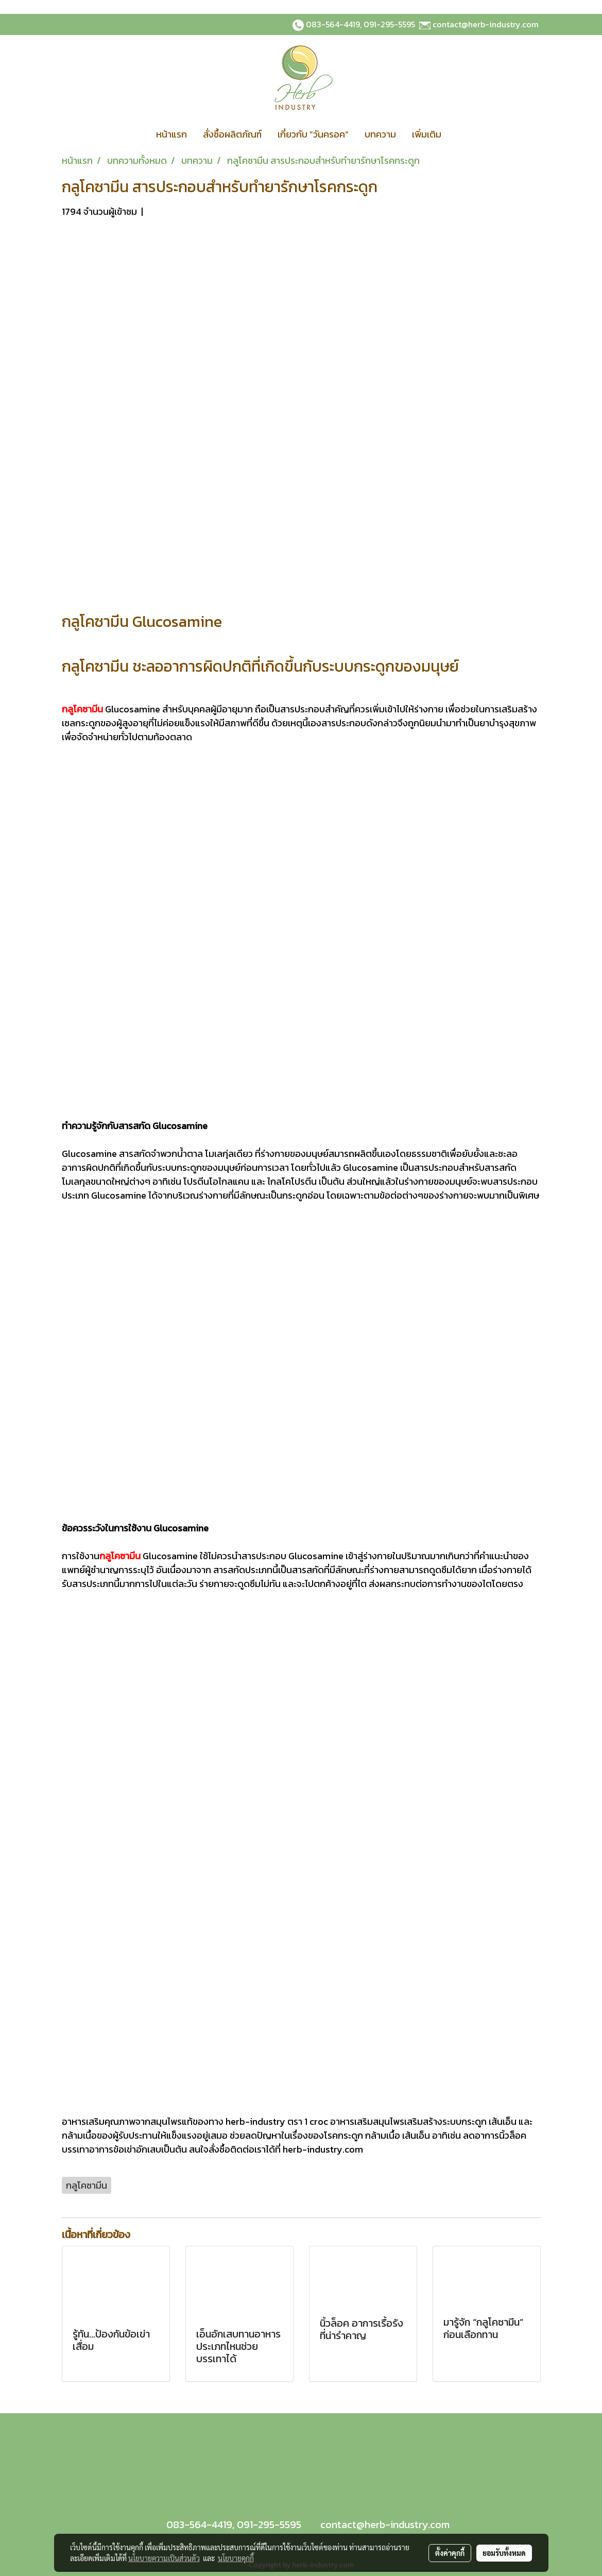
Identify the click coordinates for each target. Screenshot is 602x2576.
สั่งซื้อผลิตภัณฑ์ (232, 134)
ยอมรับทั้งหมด (504, 2552)
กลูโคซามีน (120, 1556)
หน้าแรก (171, 134)
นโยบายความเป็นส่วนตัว (164, 2558)
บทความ (380, 134)
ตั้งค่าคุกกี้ (450, 2552)
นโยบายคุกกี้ (236, 2558)
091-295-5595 (389, 24)
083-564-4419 (333, 24)
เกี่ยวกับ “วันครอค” (313, 134)
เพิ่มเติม (426, 134)
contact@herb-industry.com (486, 24)
